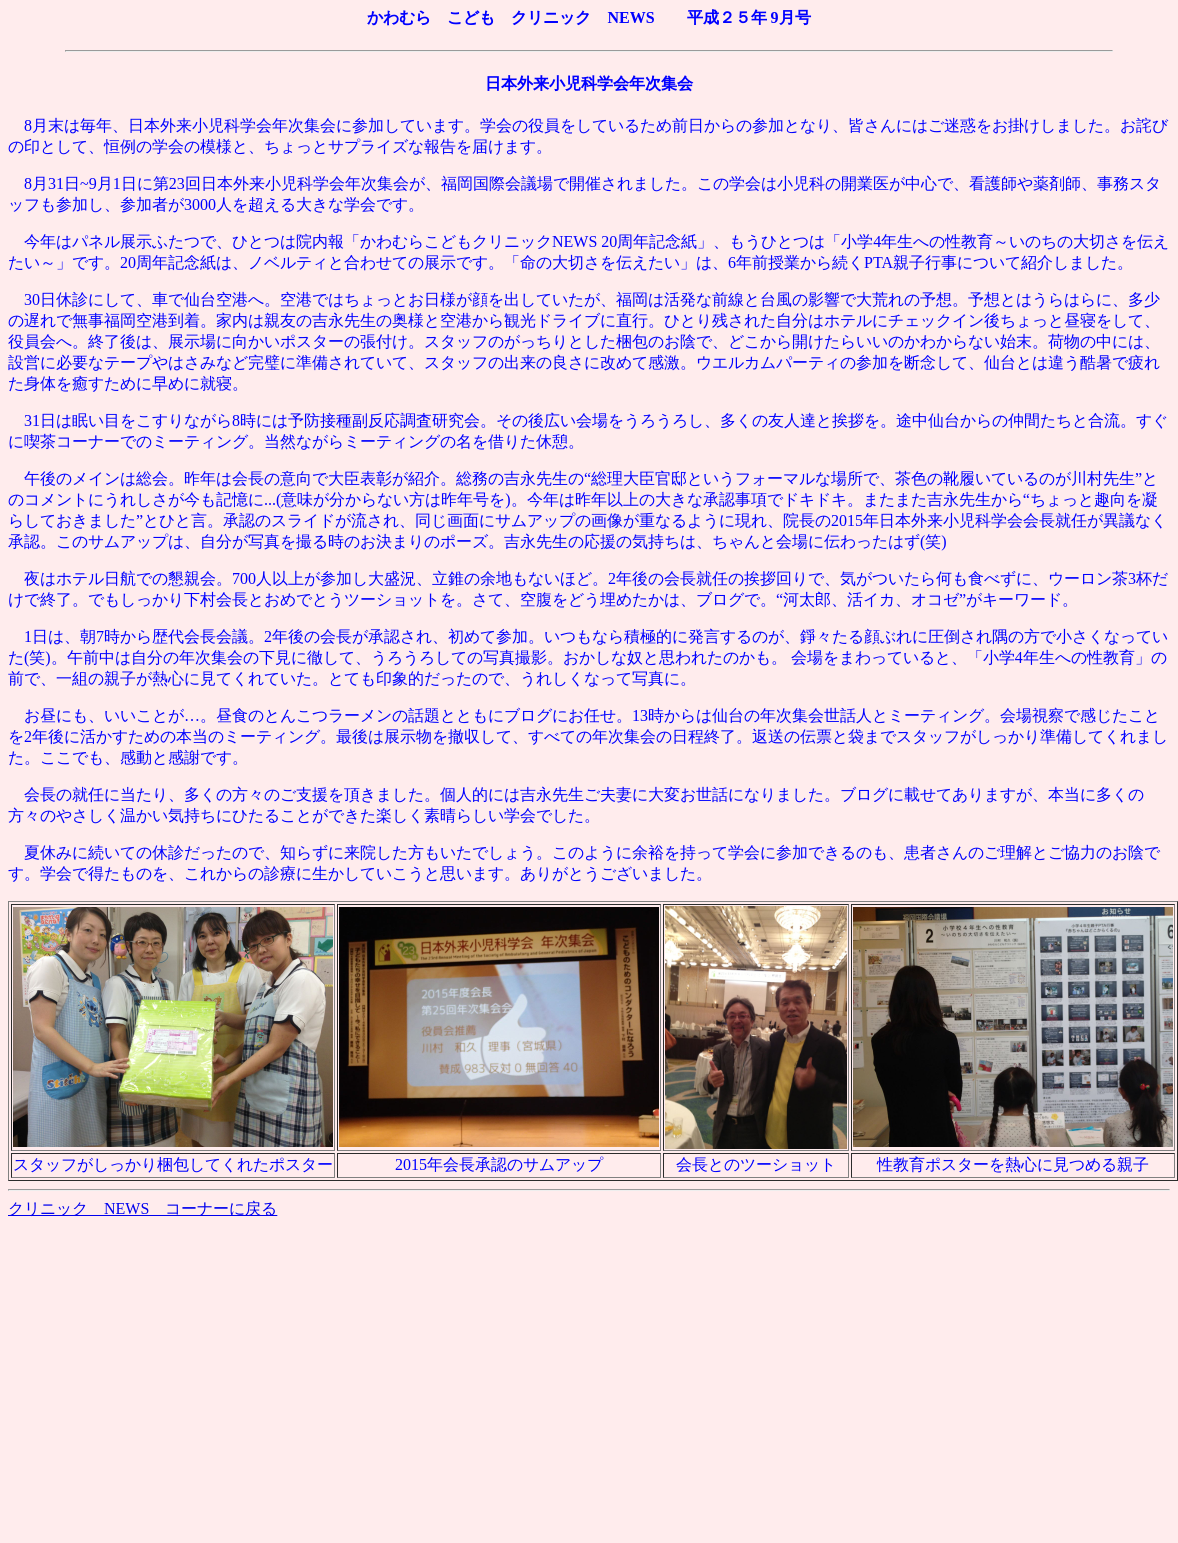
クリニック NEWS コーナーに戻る (142, 1208)
